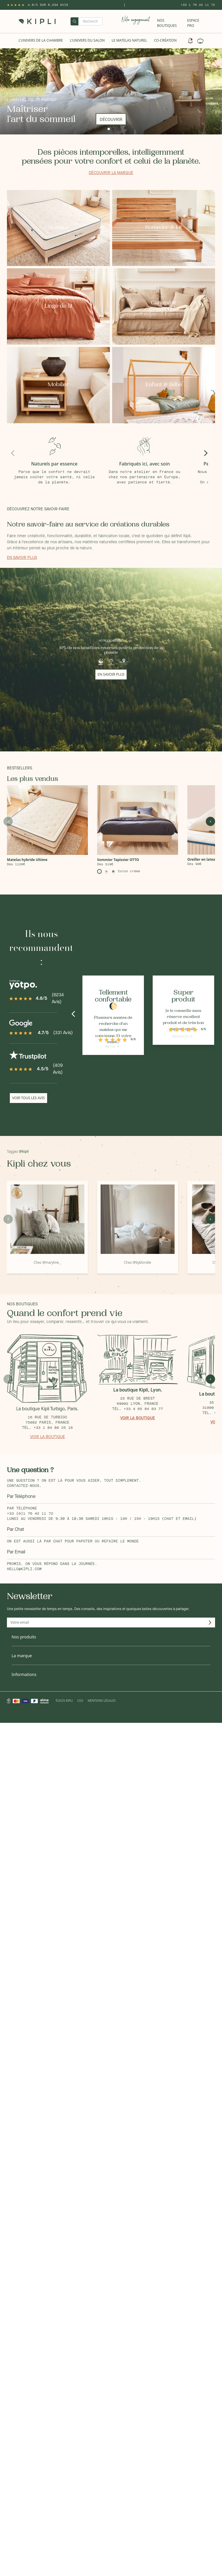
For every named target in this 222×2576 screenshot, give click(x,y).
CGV (80, 1701)
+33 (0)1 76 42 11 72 (30, 1514)
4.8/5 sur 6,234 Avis (48, 4)
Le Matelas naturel (129, 40)
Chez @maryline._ (47, 1262)
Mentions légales (102, 1701)
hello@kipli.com (24, 1569)
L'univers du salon (87, 40)
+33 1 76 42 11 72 (198, 4)
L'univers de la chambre (40, 40)
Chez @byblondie (137, 1262)
